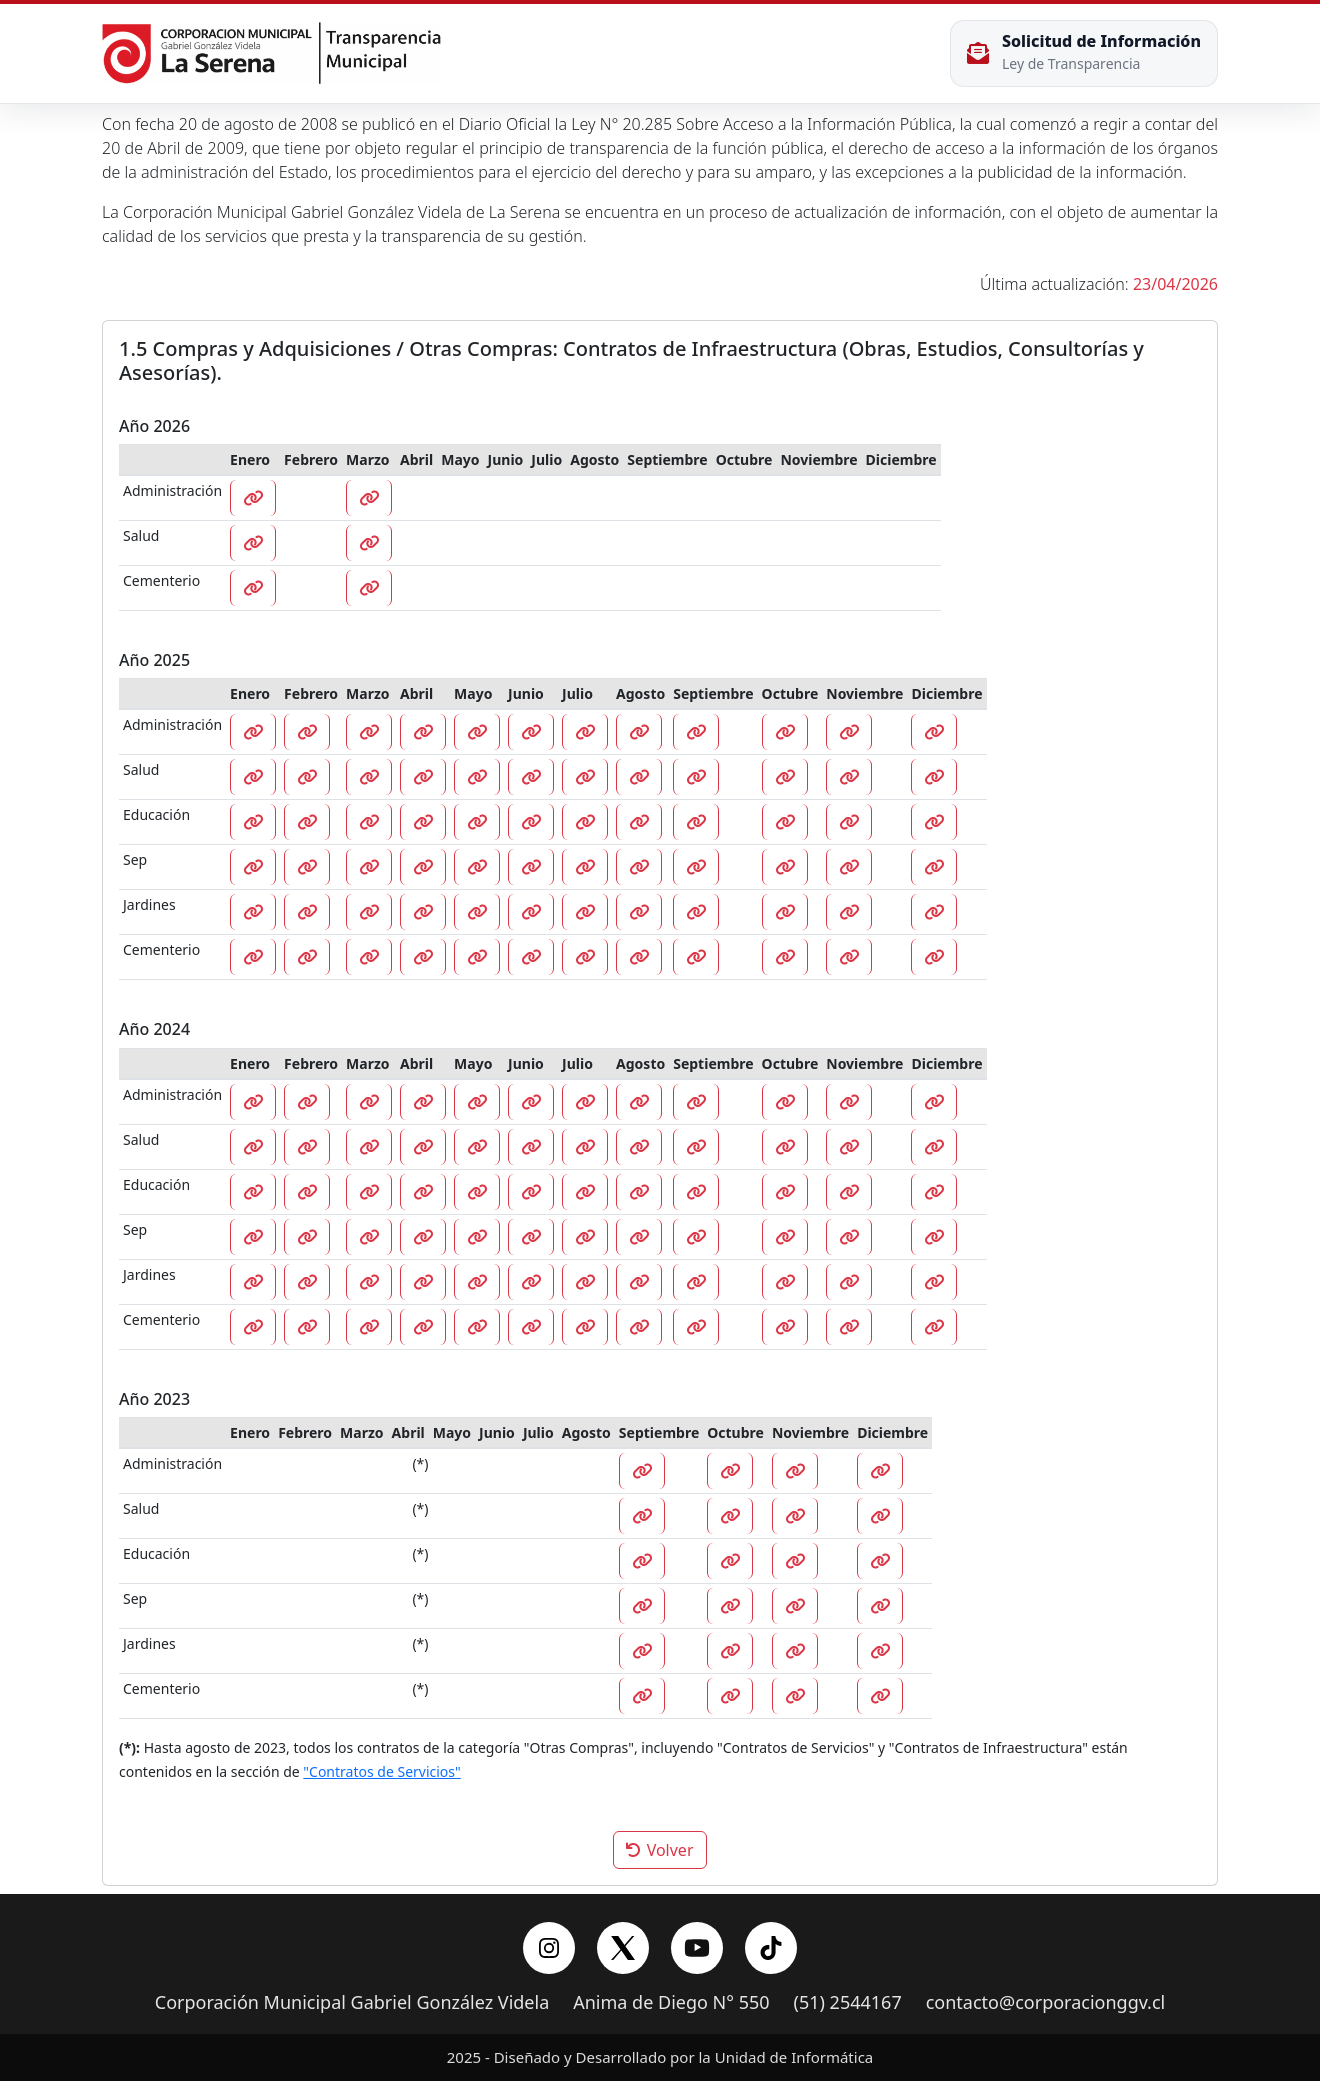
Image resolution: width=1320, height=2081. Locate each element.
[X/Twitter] (623, 1948)
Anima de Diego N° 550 (671, 2003)
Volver (659, 1850)
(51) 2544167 (848, 2003)
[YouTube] (697, 1948)
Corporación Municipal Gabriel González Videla (352, 2003)
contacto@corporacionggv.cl (1046, 2003)
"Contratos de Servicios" (381, 1771)
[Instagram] (549, 1948)
